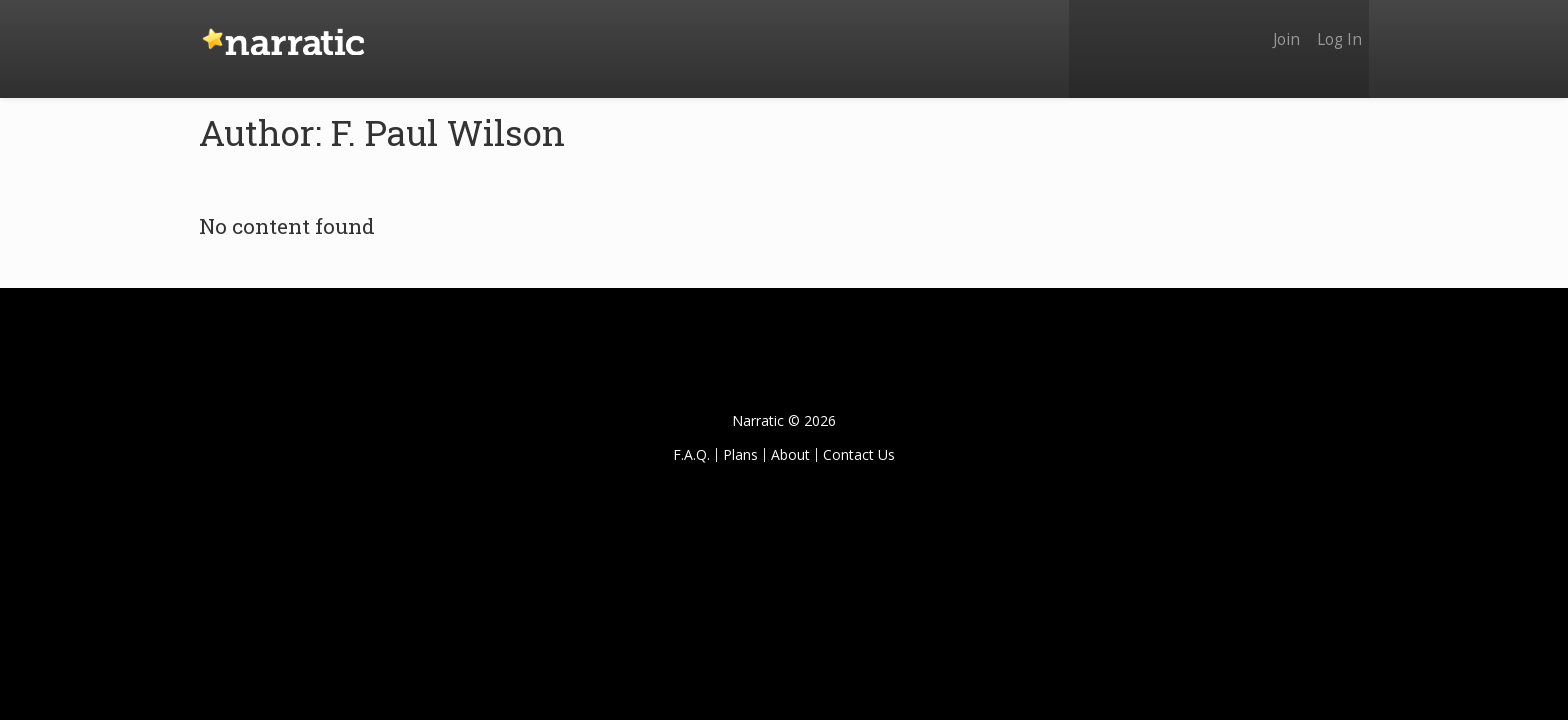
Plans (740, 454)
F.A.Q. (691, 454)
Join (1276, 27)
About (790, 454)
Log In (1336, 27)
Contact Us (859, 454)
